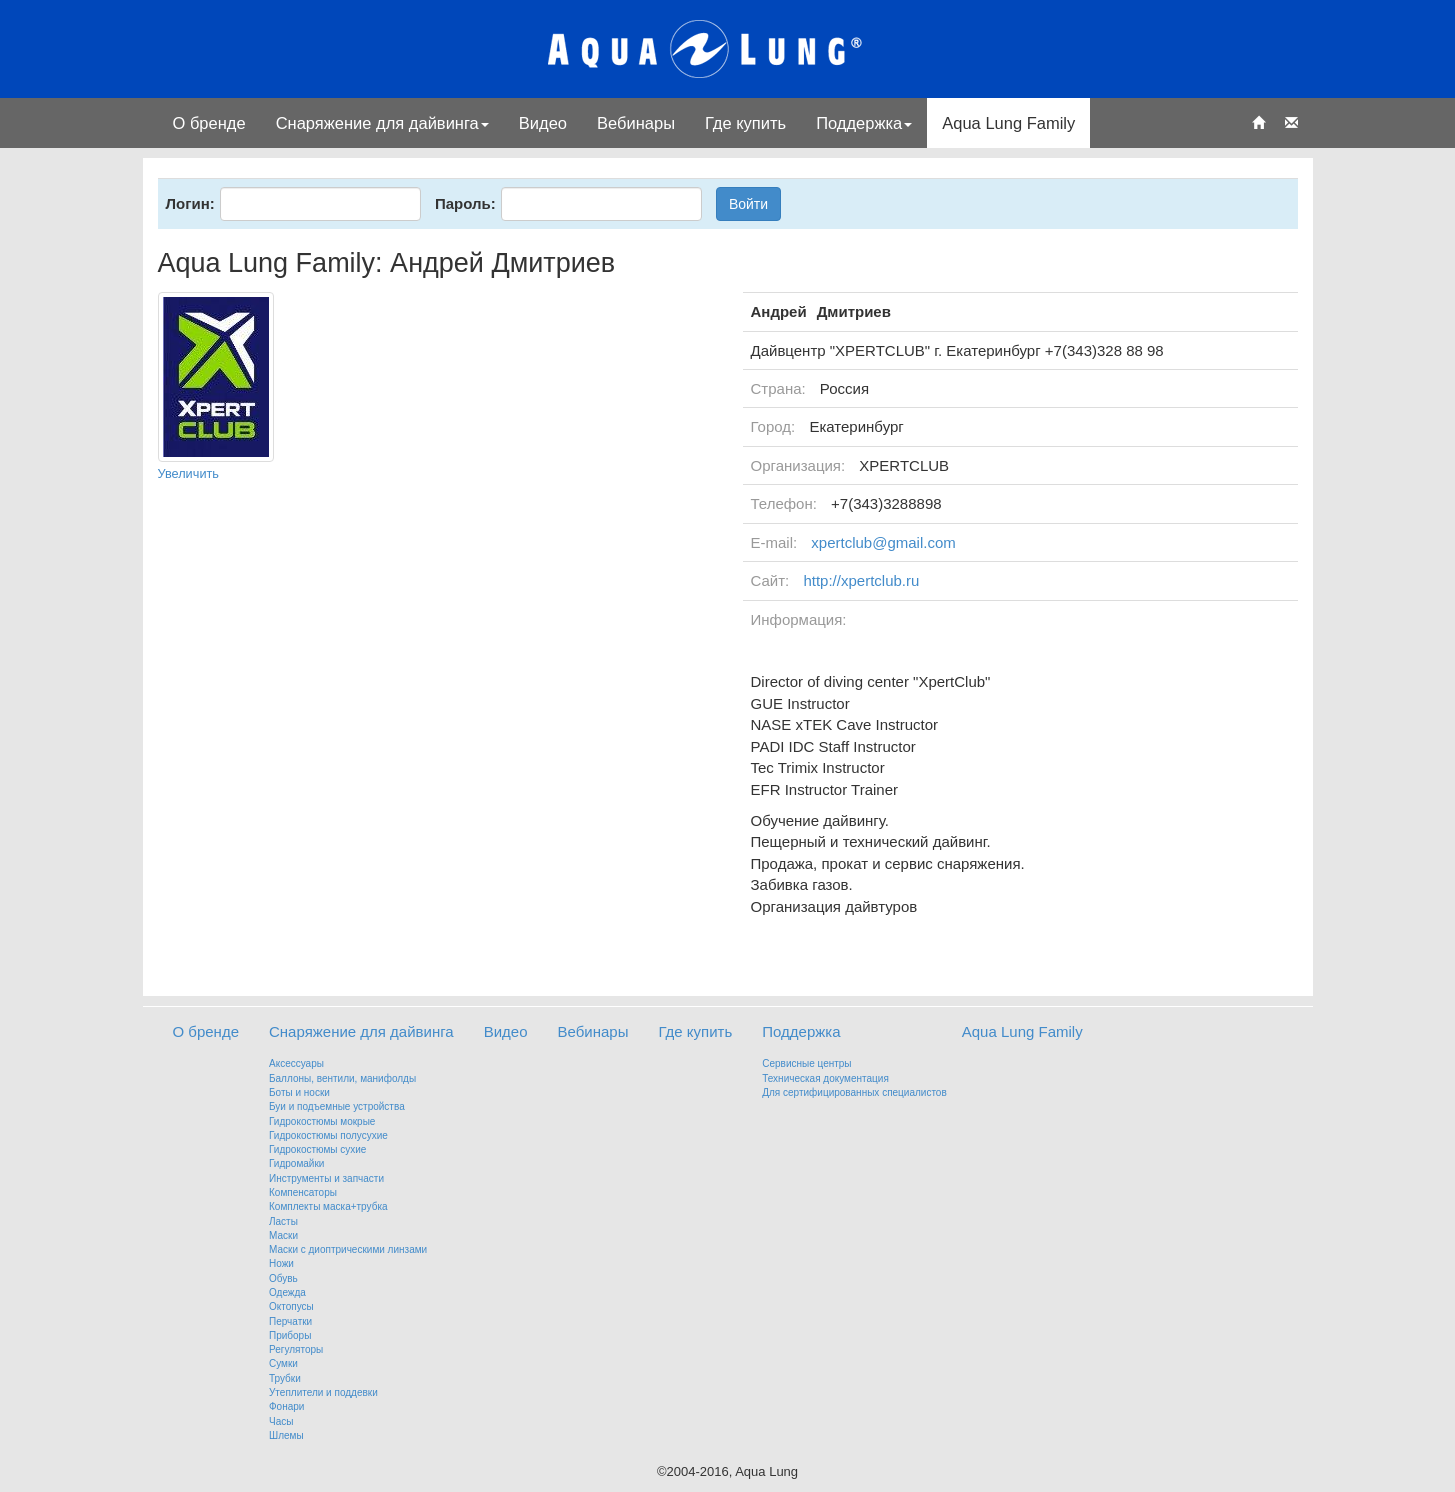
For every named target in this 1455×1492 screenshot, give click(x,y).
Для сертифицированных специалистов (854, 1092)
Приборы (290, 1335)
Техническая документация (825, 1078)
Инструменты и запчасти (326, 1178)
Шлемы (286, 1435)
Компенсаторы (303, 1192)
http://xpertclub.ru (861, 580)
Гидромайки (296, 1163)
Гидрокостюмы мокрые (322, 1121)
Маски (283, 1235)
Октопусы (291, 1306)
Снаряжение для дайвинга (361, 1031)
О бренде (209, 123)
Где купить (745, 123)
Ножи (281, 1263)
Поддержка (801, 1031)
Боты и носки (299, 1092)
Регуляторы (296, 1349)
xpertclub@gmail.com (883, 542)
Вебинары (636, 123)
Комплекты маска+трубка (328, 1206)
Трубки (285, 1378)
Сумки (283, 1363)
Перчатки (290, 1321)
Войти (748, 204)
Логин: (190, 203)
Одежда (287, 1292)
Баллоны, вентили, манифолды (342, 1078)
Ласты (283, 1221)
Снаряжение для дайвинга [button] (382, 123)
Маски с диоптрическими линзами (348, 1249)
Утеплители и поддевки (323, 1392)
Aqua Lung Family (1008, 123)
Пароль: (465, 203)
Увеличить (189, 473)
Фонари (286, 1406)
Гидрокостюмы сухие (317, 1149)
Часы (281, 1421)
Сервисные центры (806, 1063)
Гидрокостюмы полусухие (328, 1135)
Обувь (283, 1278)
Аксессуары (296, 1063)
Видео (543, 123)
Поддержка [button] (864, 123)
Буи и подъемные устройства (337, 1106)
